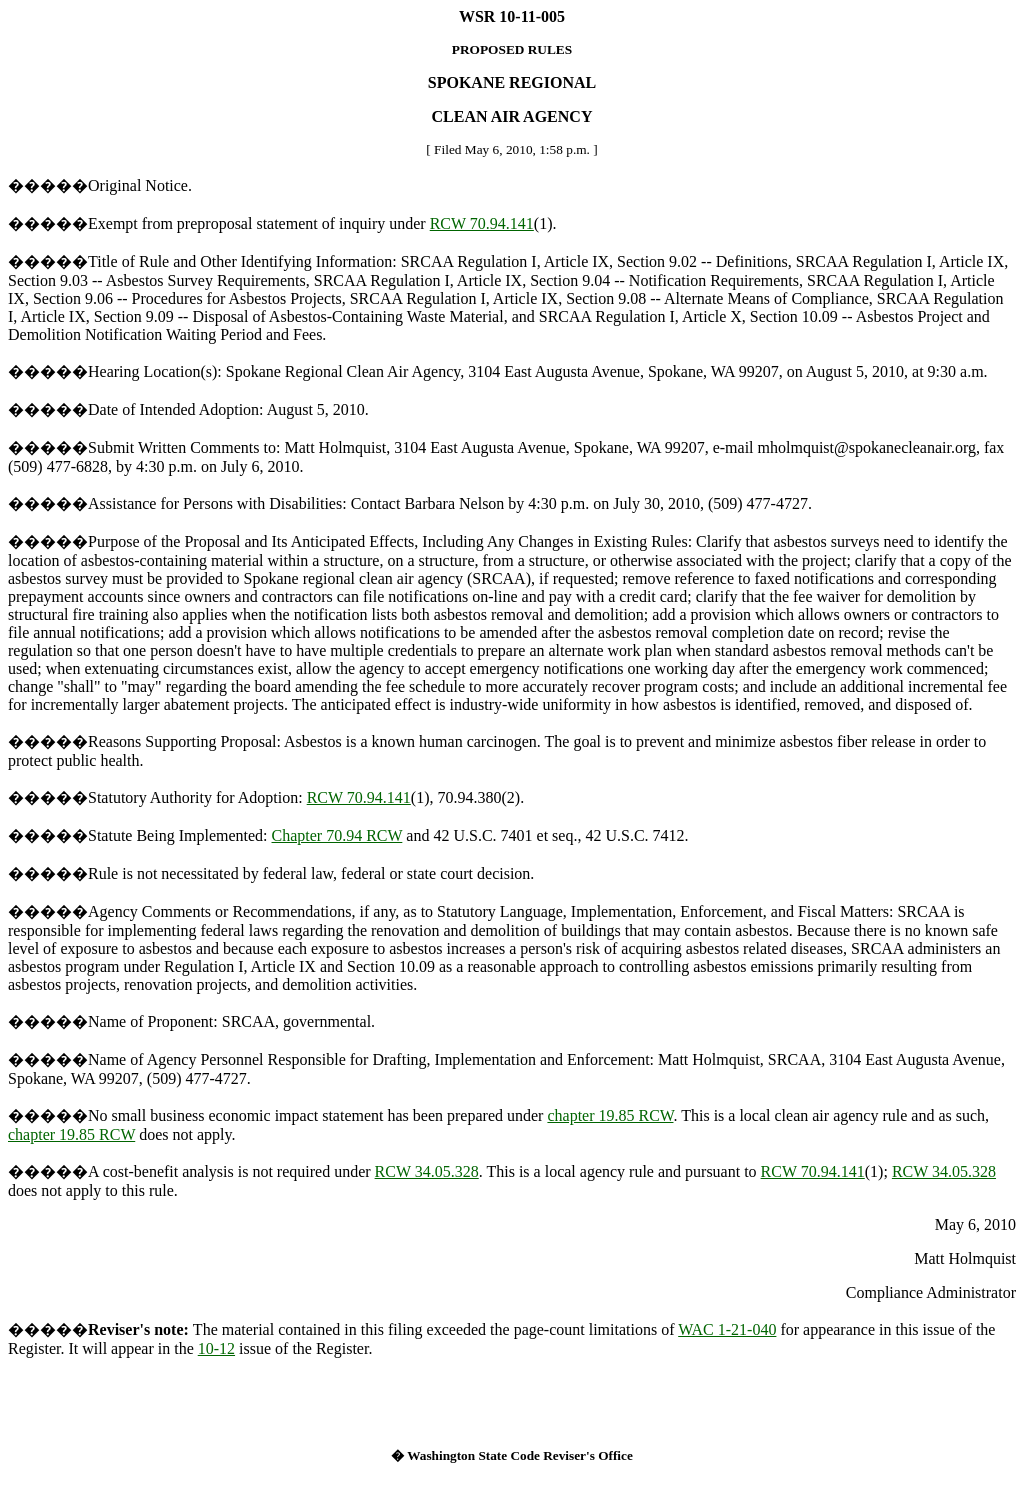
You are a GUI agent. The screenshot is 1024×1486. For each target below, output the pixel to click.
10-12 (216, 1348)
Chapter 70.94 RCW (337, 835)
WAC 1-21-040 (727, 1329)
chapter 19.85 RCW (610, 1115)
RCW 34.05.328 (427, 1171)
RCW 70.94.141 (482, 223)
